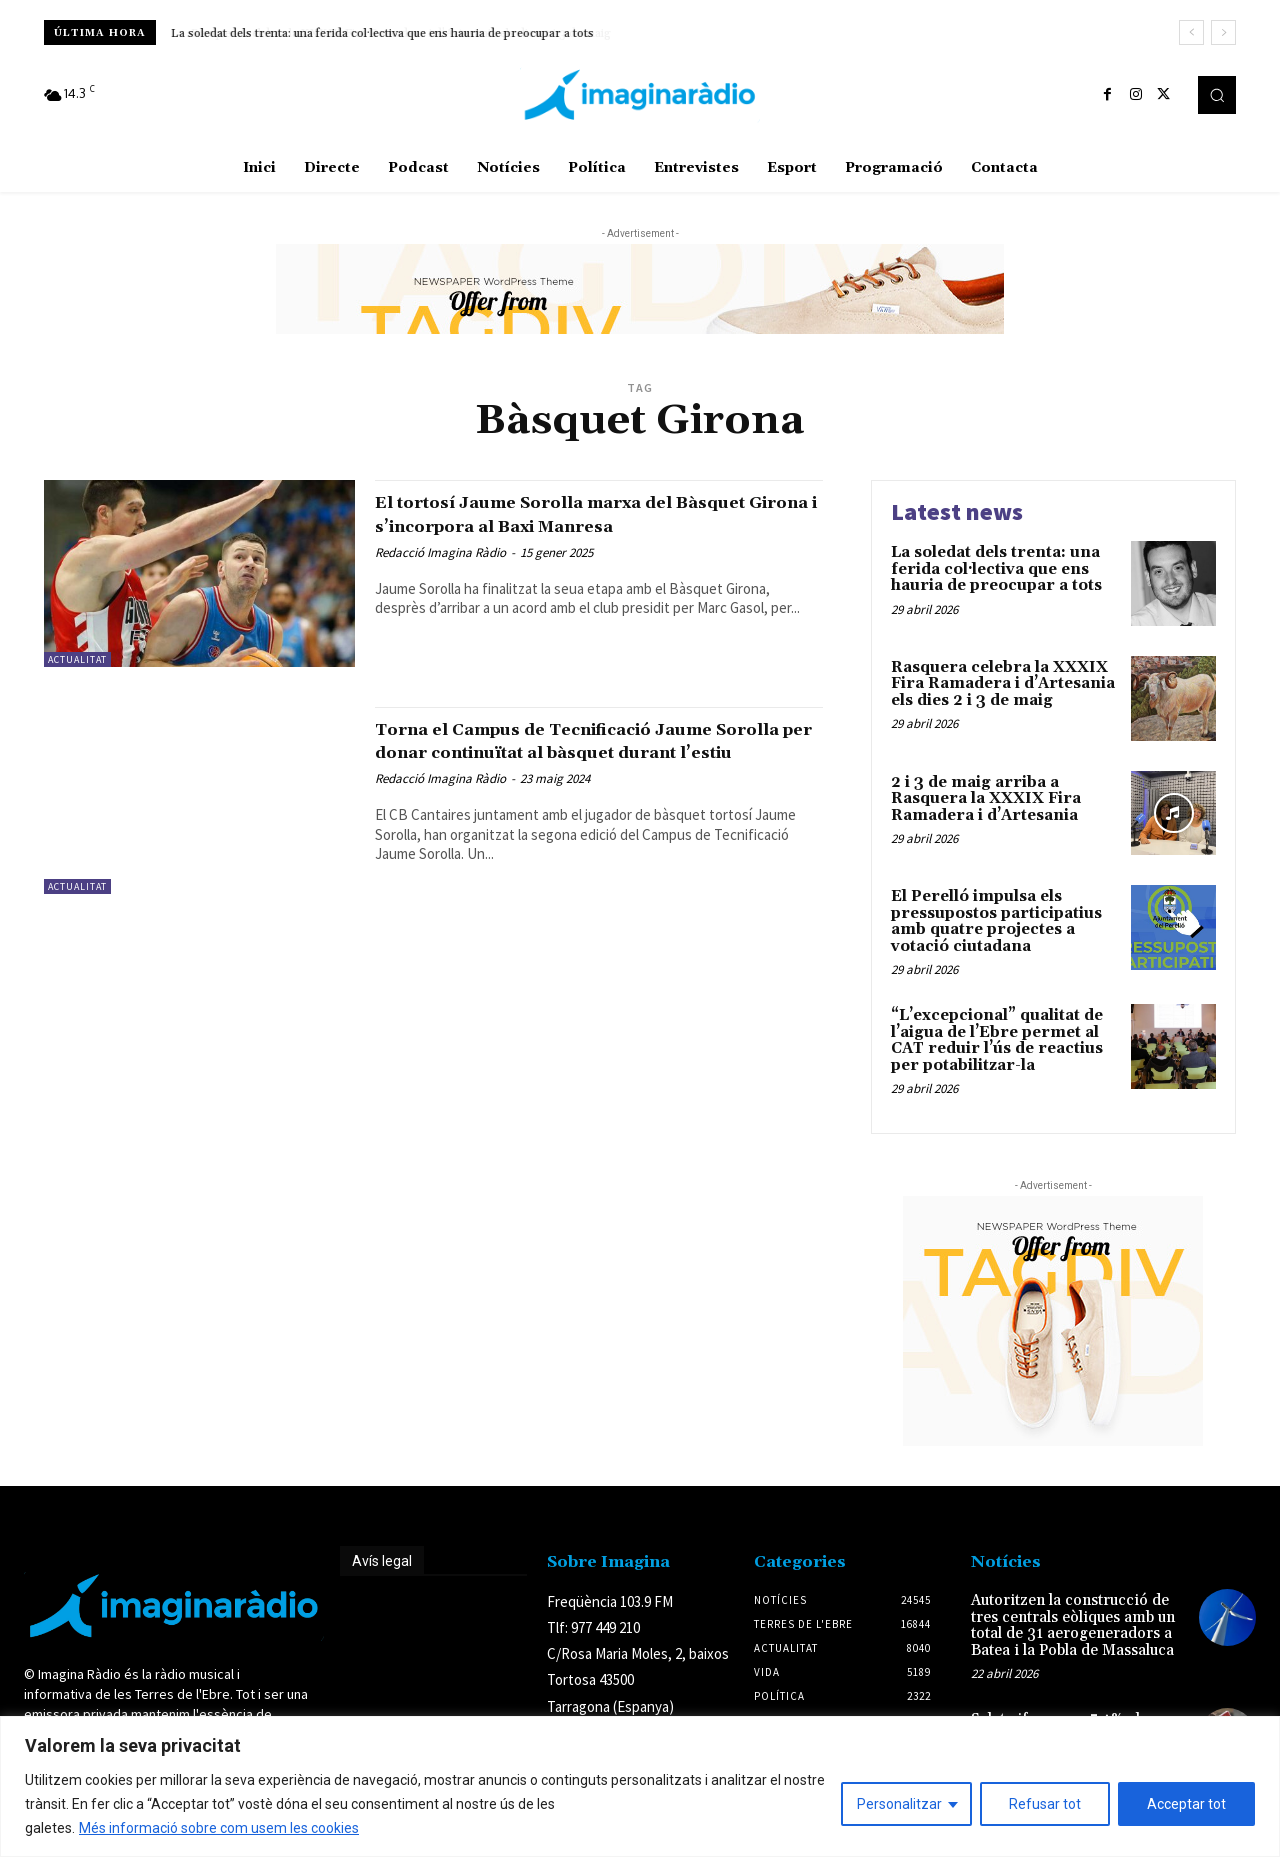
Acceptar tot (1186, 1804)
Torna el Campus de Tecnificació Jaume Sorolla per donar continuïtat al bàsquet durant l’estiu (595, 752)
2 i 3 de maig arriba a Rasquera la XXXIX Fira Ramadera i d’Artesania (986, 799)
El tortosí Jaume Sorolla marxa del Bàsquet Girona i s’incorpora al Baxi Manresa (572, 525)
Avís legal (382, 1561)
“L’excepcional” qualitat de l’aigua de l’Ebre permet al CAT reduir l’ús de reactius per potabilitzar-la (997, 1040)
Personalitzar (899, 1804)
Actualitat (77, 659)
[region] (640, 1786)
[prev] (1191, 32)
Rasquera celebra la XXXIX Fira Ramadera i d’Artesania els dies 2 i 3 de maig (381, 33)
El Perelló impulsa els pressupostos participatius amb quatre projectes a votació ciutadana (996, 921)
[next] (1223, 32)
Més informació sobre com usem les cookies (219, 1828)
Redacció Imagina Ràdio (440, 575)
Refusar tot (1045, 1804)
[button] (1217, 95)
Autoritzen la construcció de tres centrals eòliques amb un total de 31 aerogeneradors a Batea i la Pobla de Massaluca (1073, 1625)
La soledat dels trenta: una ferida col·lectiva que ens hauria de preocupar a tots (996, 569)
